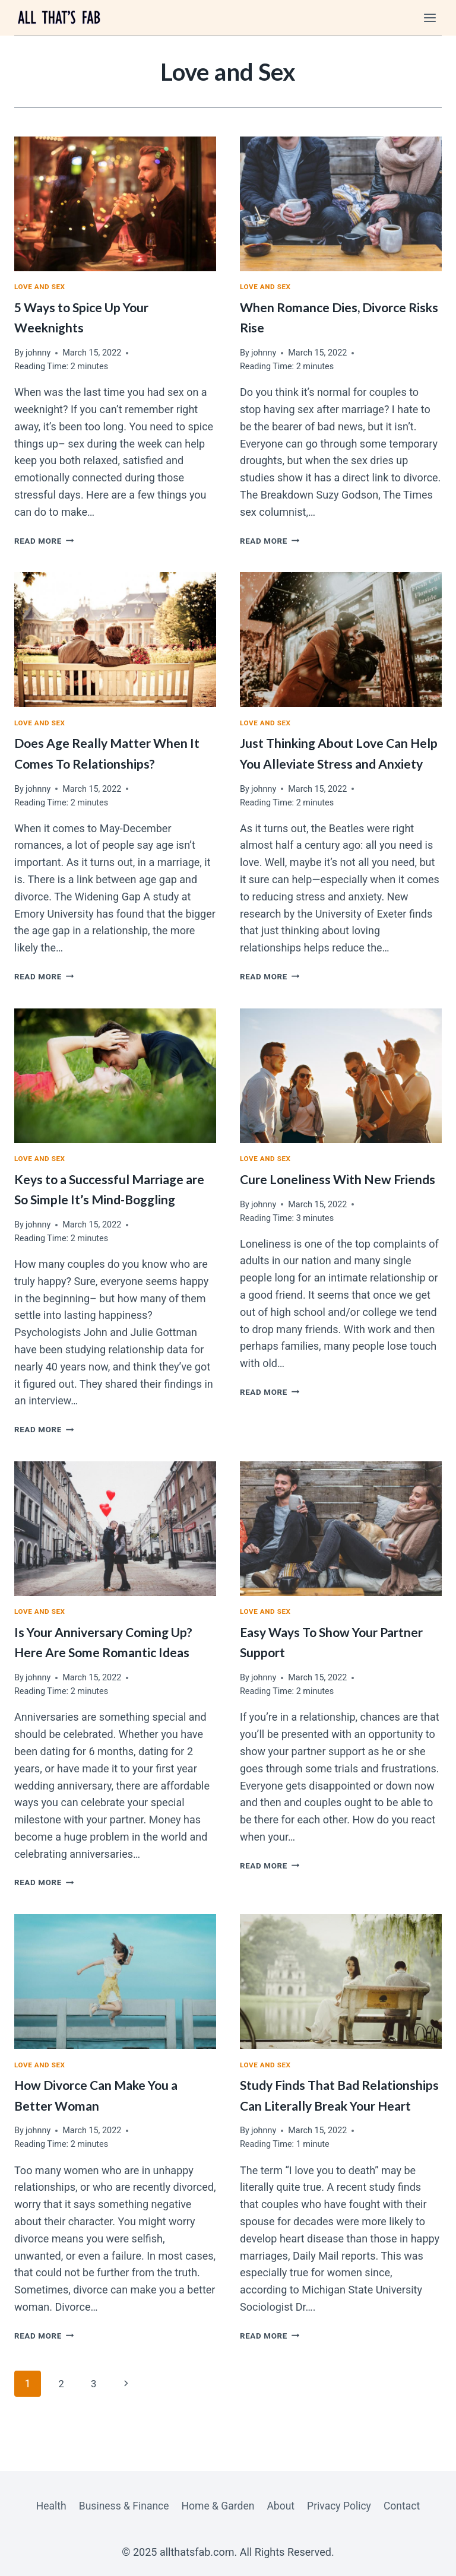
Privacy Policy (342, 2505)
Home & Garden (217, 2505)
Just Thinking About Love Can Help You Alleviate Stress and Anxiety (332, 765)
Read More (46, 542)
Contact (406, 2505)
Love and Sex (41, 287)
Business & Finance (121, 2505)
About (282, 2505)
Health (46, 2505)
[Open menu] (429, 17)
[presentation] (115, 204)
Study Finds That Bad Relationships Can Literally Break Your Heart (324, 2129)
